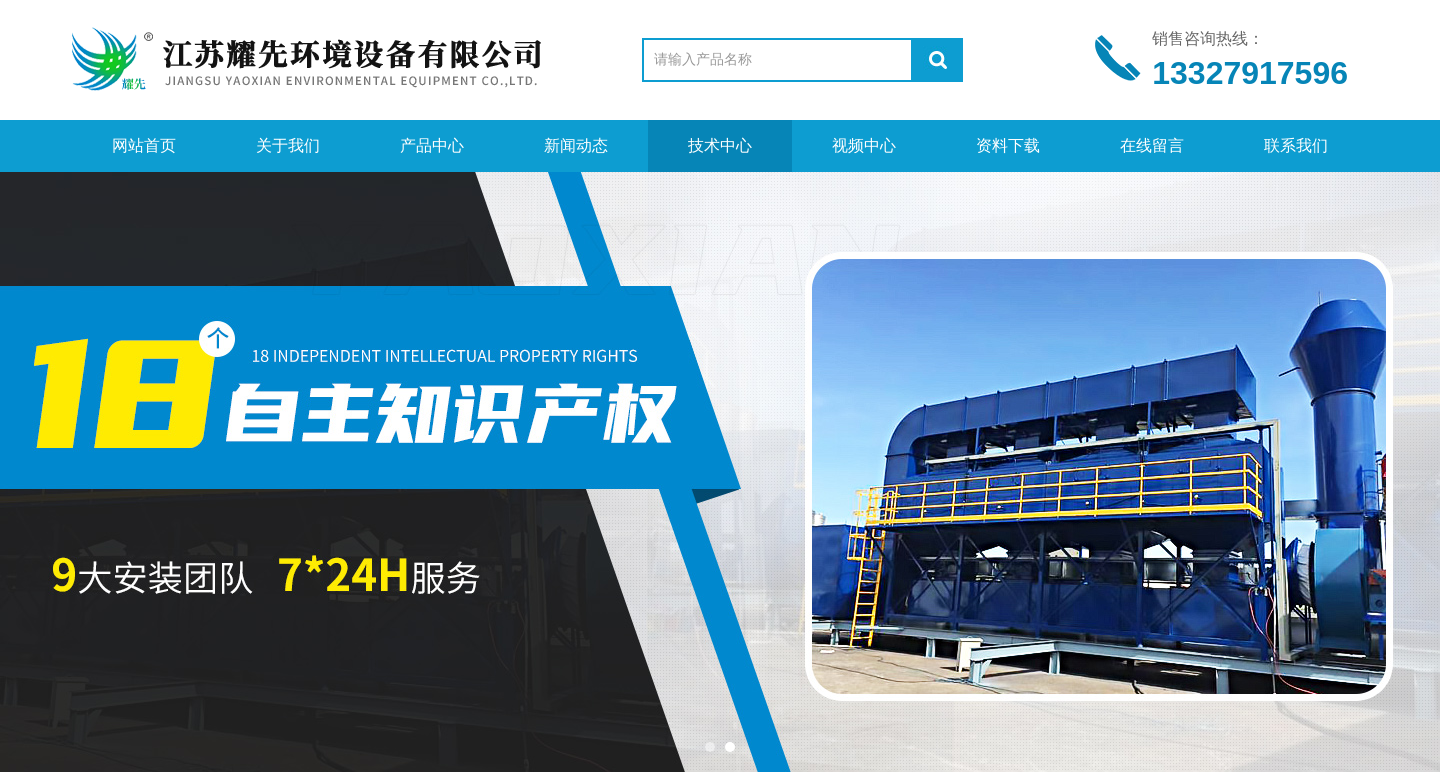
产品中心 (432, 145)
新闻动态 (576, 145)
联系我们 (1296, 145)
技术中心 (720, 145)
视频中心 (864, 145)
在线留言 (1152, 145)
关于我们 (288, 145)
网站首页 (144, 145)
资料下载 (1008, 145)
